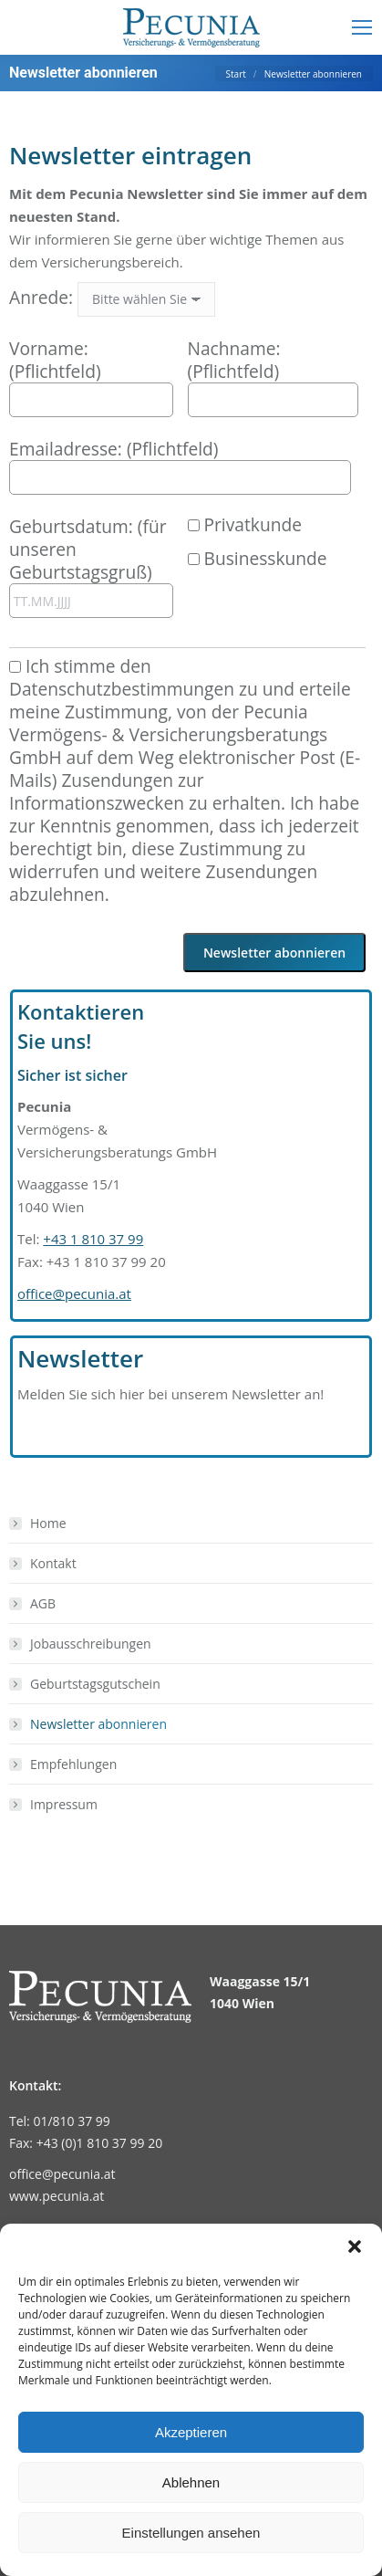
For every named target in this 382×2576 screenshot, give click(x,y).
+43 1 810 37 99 (93, 1239)
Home (48, 1523)
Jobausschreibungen (90, 1643)
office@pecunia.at (74, 1293)
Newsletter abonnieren (98, 1724)
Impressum (64, 1804)
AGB (43, 1603)
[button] (355, 2246)
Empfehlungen (73, 1764)
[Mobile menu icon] (362, 27)
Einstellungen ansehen (191, 2532)
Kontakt (53, 1563)
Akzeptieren (191, 2432)
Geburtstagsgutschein (95, 1683)
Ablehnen (191, 2482)
